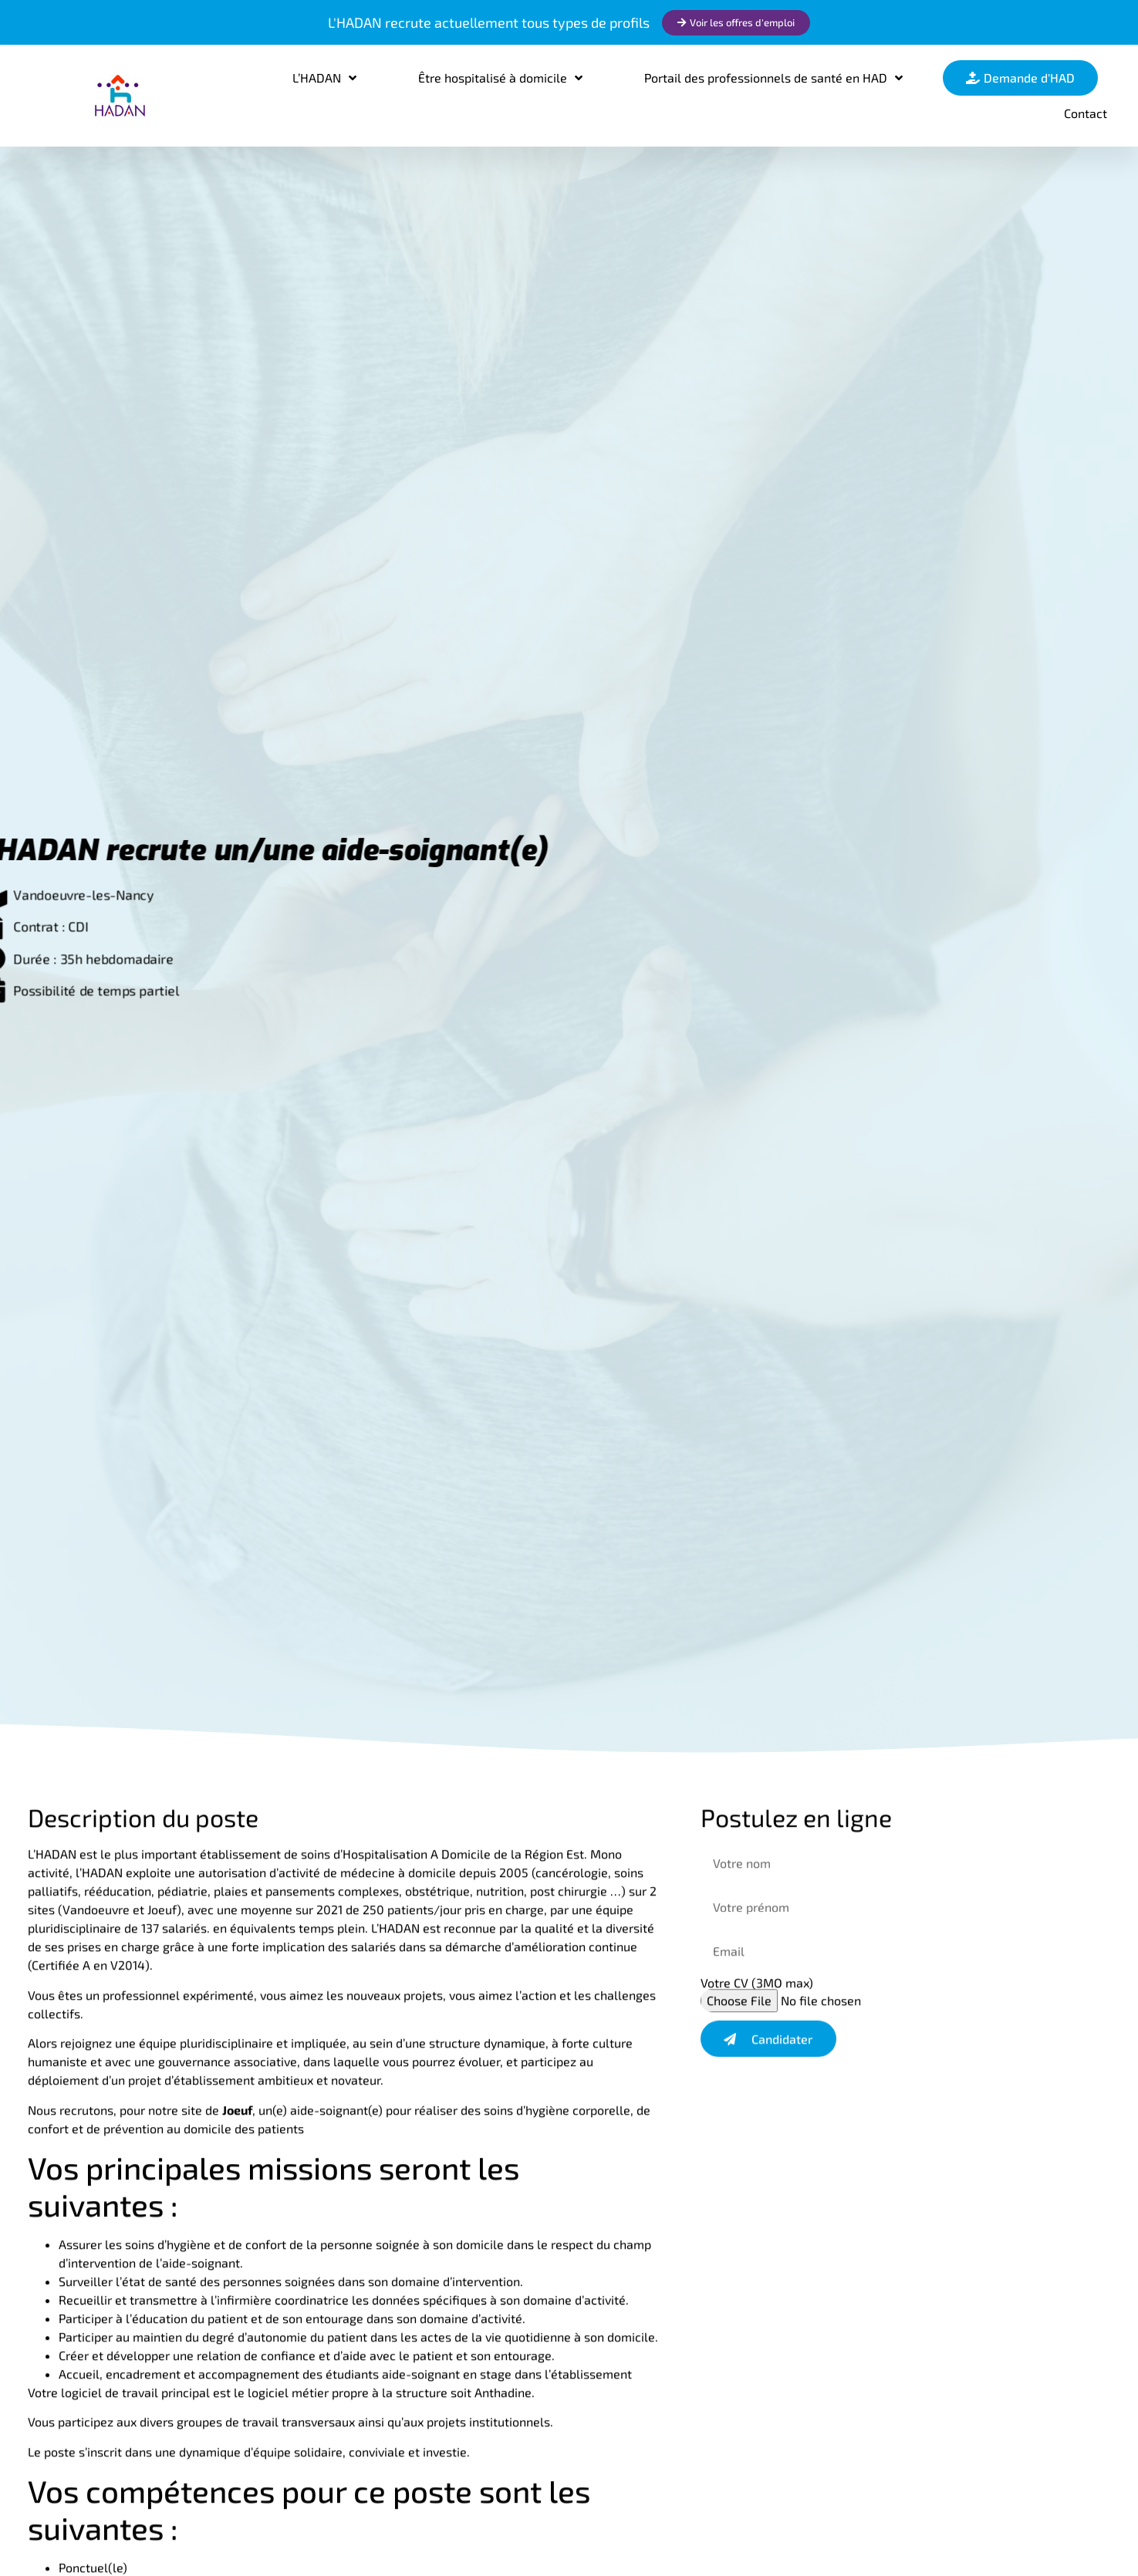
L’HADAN (324, 78)
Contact (1085, 113)
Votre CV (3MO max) (757, 1987)
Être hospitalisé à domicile (500, 78)
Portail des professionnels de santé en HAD (773, 78)
